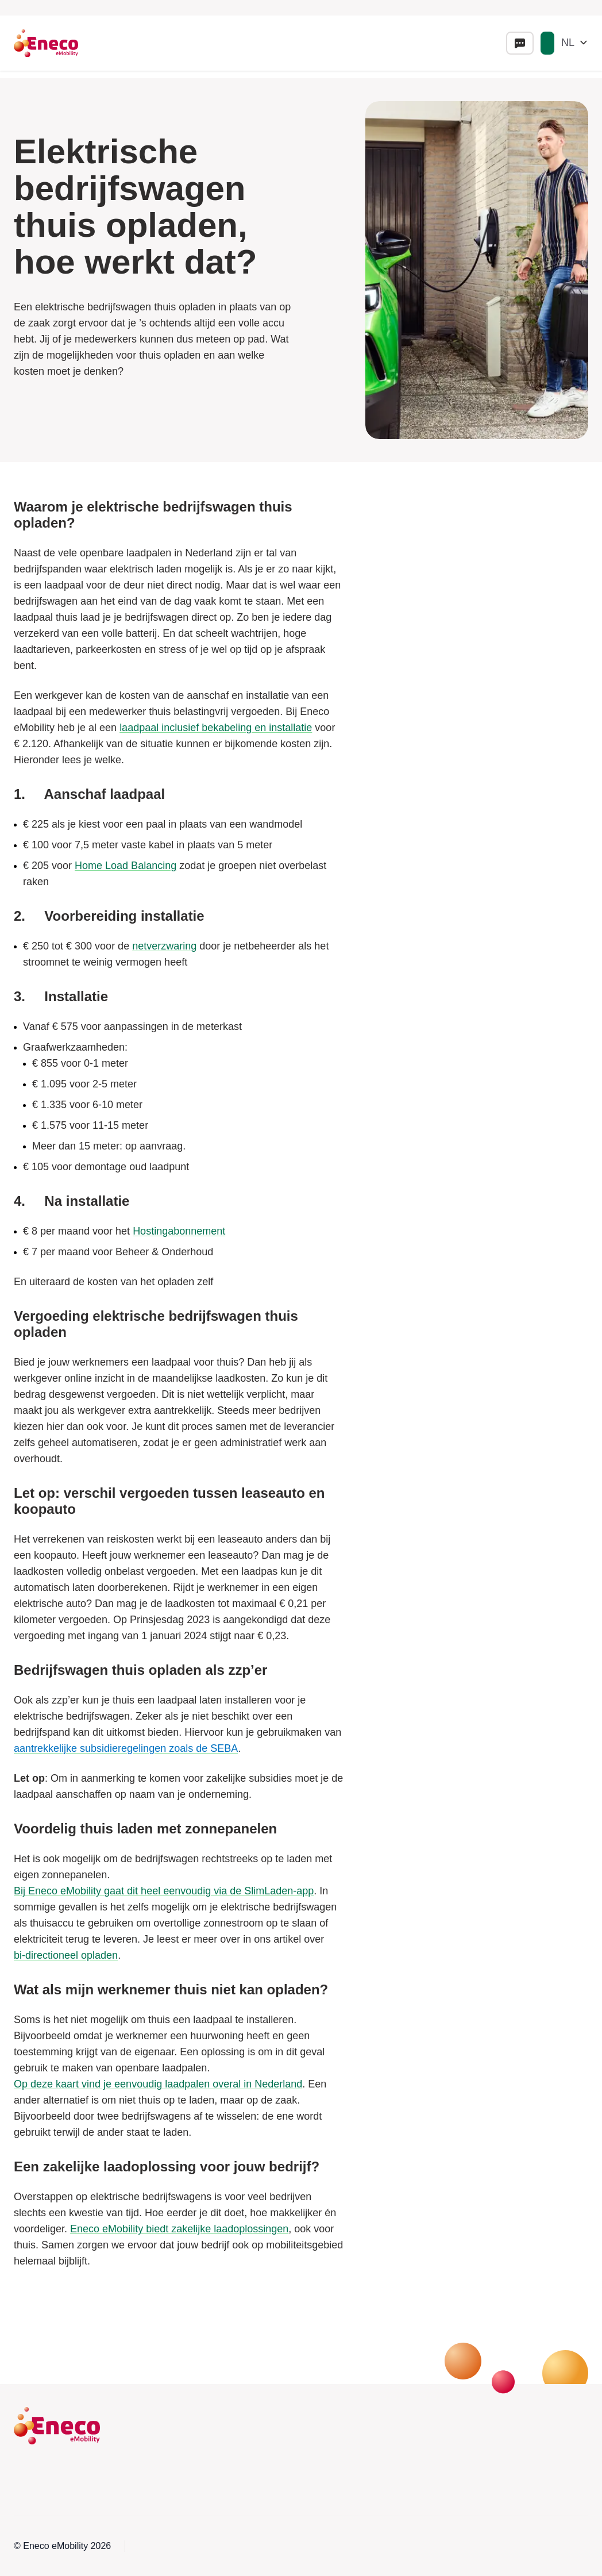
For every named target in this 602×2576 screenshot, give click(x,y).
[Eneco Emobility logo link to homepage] (46, 43)
